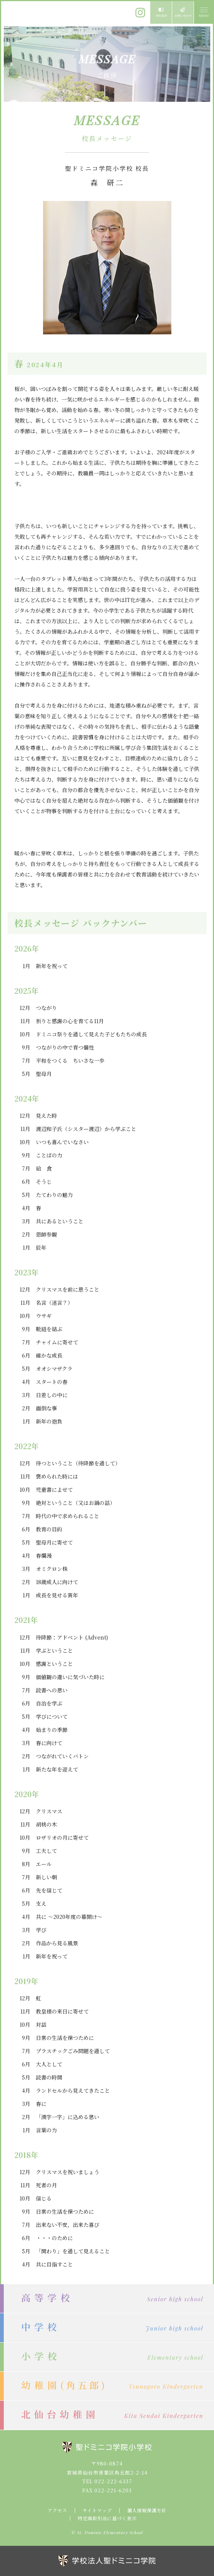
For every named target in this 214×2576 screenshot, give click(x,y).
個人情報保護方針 (146, 2510)
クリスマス (49, 1811)
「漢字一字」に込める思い (67, 2117)
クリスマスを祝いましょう (67, 2172)
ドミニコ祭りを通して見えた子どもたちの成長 (91, 1034)
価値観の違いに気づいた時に (70, 1677)
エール (44, 1864)
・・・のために (54, 2238)
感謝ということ (54, 1663)
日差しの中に (52, 1395)
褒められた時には (57, 1476)
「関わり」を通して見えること (73, 2251)
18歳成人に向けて (57, 1582)
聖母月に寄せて (54, 1542)
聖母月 (44, 1073)
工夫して (46, 1850)
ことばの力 (49, 1155)
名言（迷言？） (54, 1302)
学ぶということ (54, 1650)
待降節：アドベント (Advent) (72, 1637)
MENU (203, 12)
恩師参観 (46, 1234)
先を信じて (49, 1890)
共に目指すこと (54, 2264)
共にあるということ (59, 1221)
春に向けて (49, 1743)
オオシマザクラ (54, 1368)
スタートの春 (52, 1381)
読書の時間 (49, 2077)
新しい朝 (46, 1877)
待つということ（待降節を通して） (78, 1463)
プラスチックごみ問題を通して (73, 2051)
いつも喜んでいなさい (62, 1142)
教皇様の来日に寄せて (62, 2011)
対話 (41, 2024)
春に (41, 2103)
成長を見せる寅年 (57, 1595)
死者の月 (46, 2185)
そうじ (44, 1181)
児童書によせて (54, 1489)
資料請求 (161, 12)
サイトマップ (97, 2510)
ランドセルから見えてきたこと (73, 2090)
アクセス (57, 2510)
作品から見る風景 (57, 1943)
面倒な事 (46, 1408)
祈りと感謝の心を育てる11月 (70, 1021)
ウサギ (44, 1315)
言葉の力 (46, 2130)
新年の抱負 (49, 1421)
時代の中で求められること (67, 1516)
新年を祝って (52, 966)
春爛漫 (44, 1555)
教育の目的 (49, 1529)
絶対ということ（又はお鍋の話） (75, 1502)
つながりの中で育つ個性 (65, 1047)
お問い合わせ (183, 12)
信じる (44, 2198)
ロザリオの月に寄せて (62, 1837)
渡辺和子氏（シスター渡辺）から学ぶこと (86, 1128)
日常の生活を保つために (65, 2037)
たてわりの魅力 (54, 1194)
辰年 (41, 1247)
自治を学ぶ (49, 1703)
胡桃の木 (46, 1824)
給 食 (44, 1168)
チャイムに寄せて (57, 1342)
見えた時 (46, 1115)
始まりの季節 (52, 1729)
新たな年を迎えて (57, 1769)
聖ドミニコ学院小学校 (38, 12)
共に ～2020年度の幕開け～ (69, 1916)
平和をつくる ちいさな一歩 (70, 1060)
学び (41, 1930)
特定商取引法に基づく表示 (107, 2518)
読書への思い (52, 1690)
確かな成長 (49, 1355)
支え (41, 1903)
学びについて (52, 1716)
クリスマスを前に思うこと (67, 1289)
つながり (46, 1007)
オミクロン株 (52, 1568)
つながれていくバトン (62, 1756)
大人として (49, 2064)
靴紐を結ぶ (49, 1329)
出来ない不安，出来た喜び (67, 2224)
